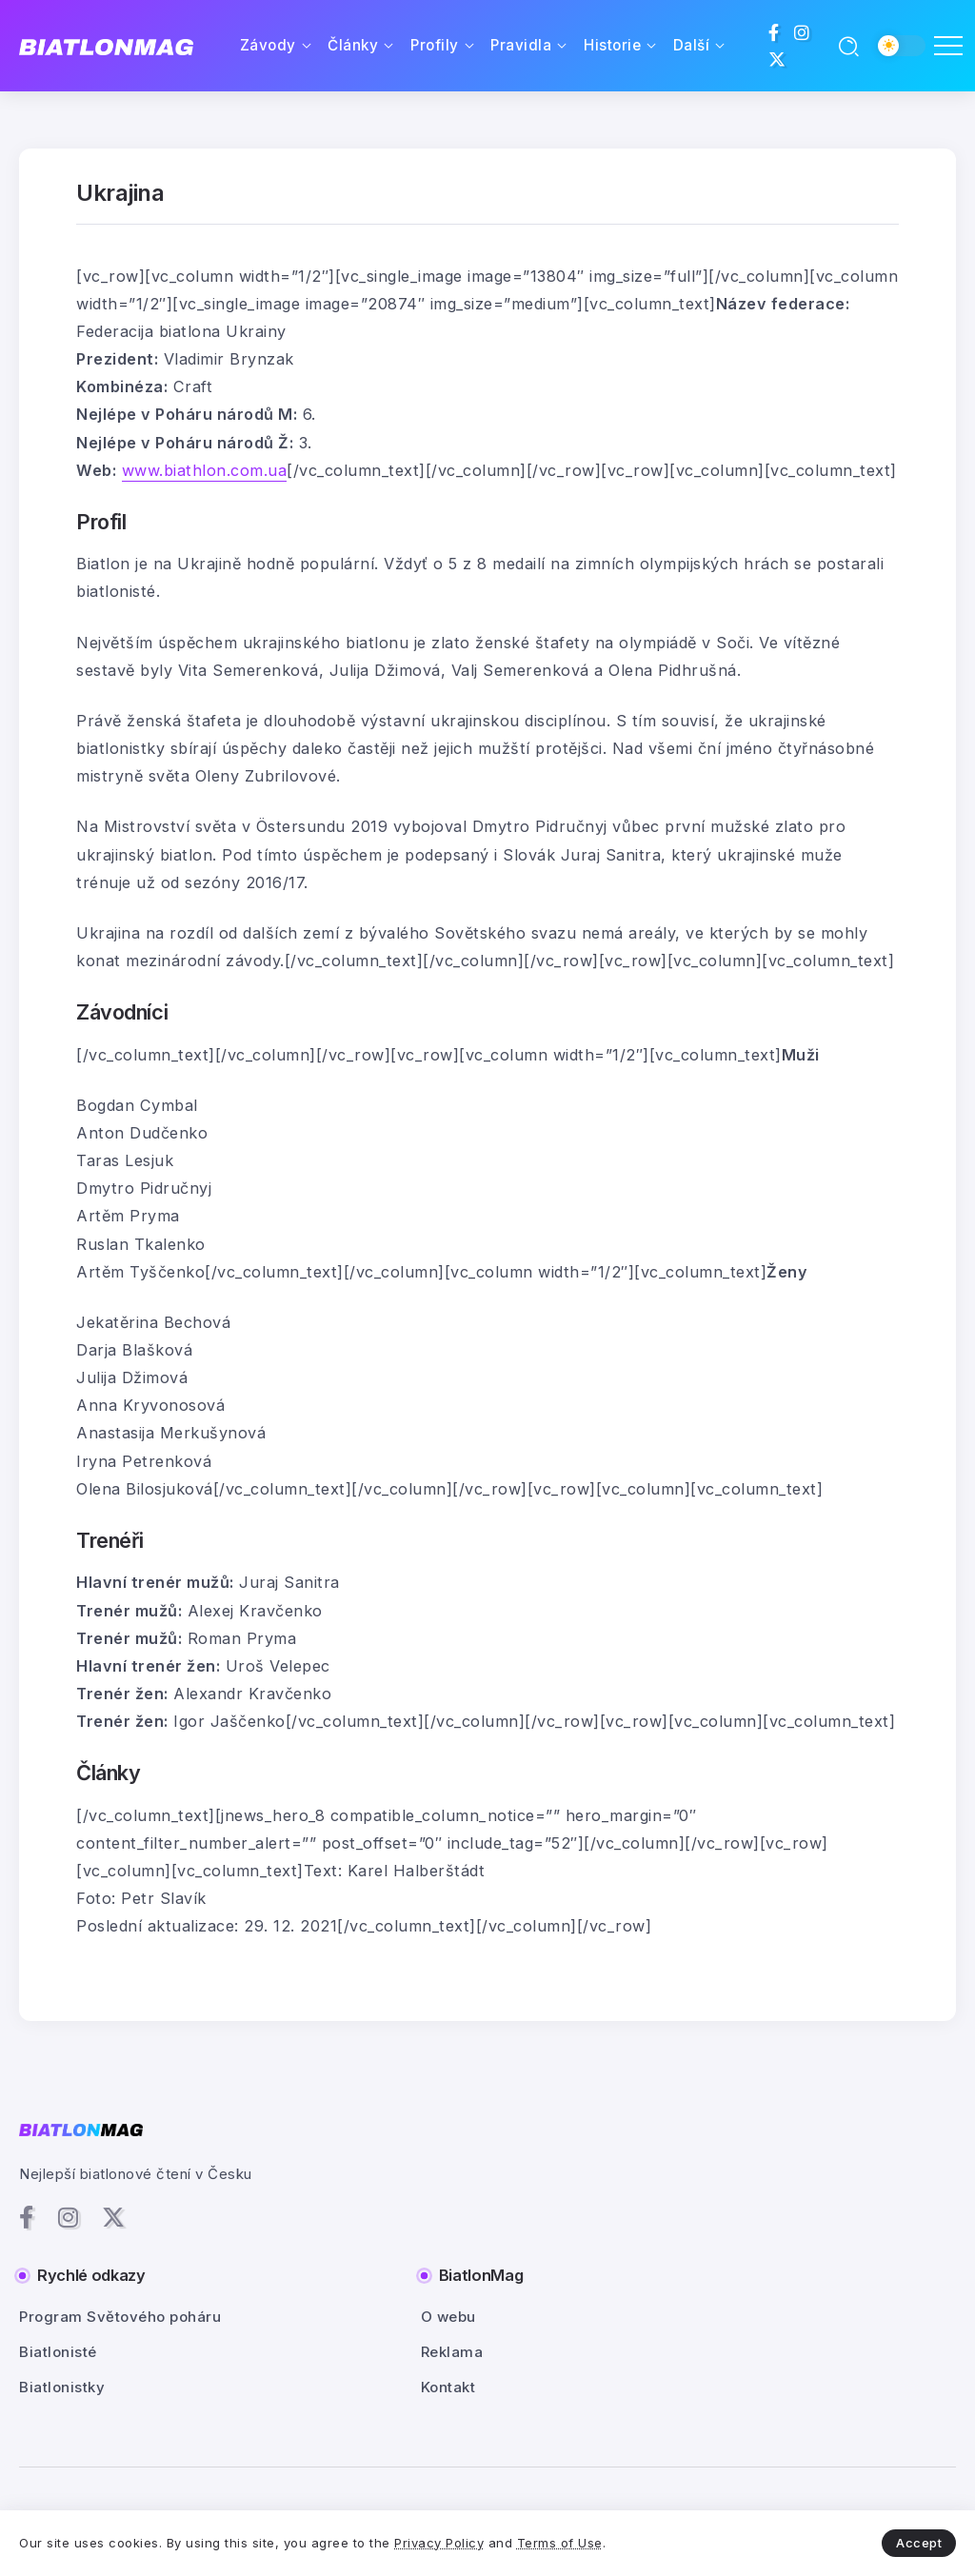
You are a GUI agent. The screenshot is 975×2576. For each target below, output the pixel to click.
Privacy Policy (439, 2542)
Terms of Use (560, 2542)
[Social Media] (774, 32)
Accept (919, 2542)
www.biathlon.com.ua (205, 470)
